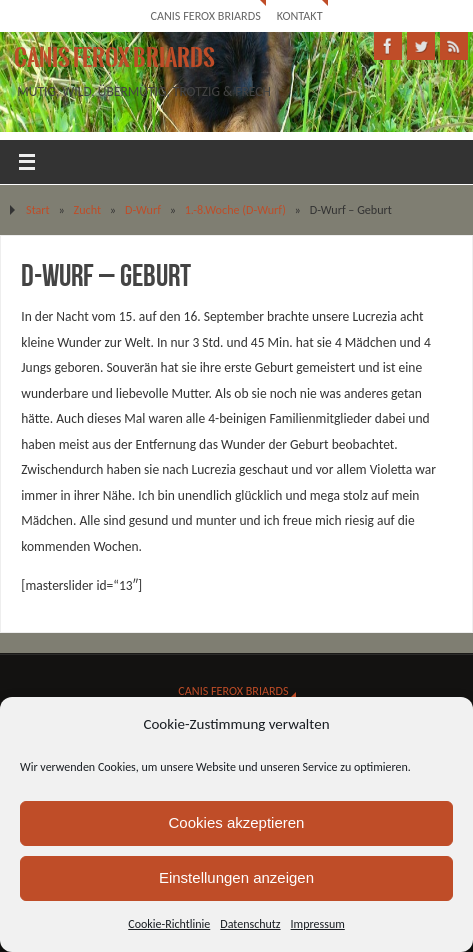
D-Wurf (143, 209)
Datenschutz (250, 924)
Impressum (318, 924)
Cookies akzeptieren (237, 822)
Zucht (88, 209)
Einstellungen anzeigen (236, 877)
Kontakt (300, 15)
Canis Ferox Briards (205, 15)
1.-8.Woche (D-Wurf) (235, 209)
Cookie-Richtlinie (169, 924)
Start (38, 209)
